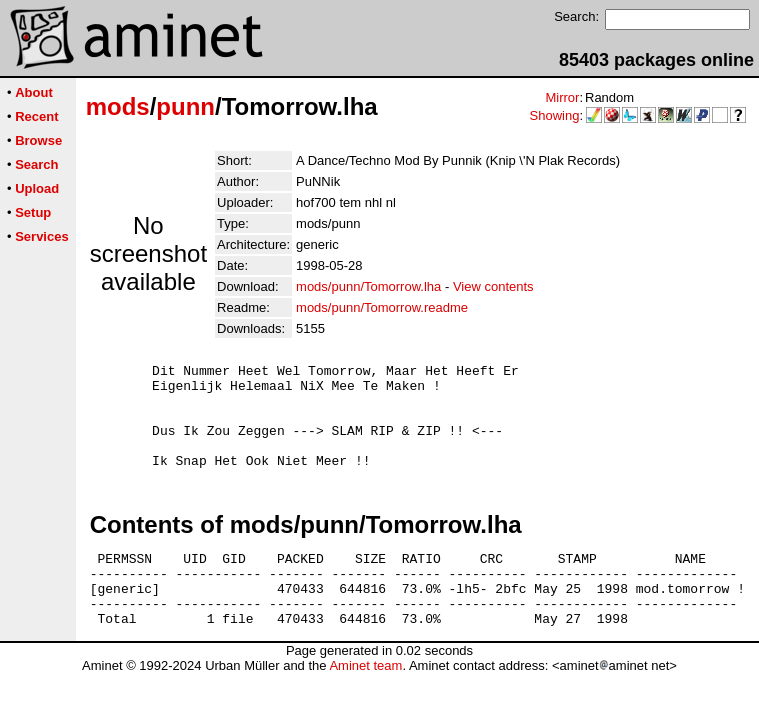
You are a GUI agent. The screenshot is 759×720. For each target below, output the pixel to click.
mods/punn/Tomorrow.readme (382, 307)
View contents (493, 286)
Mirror (562, 97)
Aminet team (365, 701)
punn (185, 106)
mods (118, 106)
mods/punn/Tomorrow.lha (368, 286)
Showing (555, 115)
